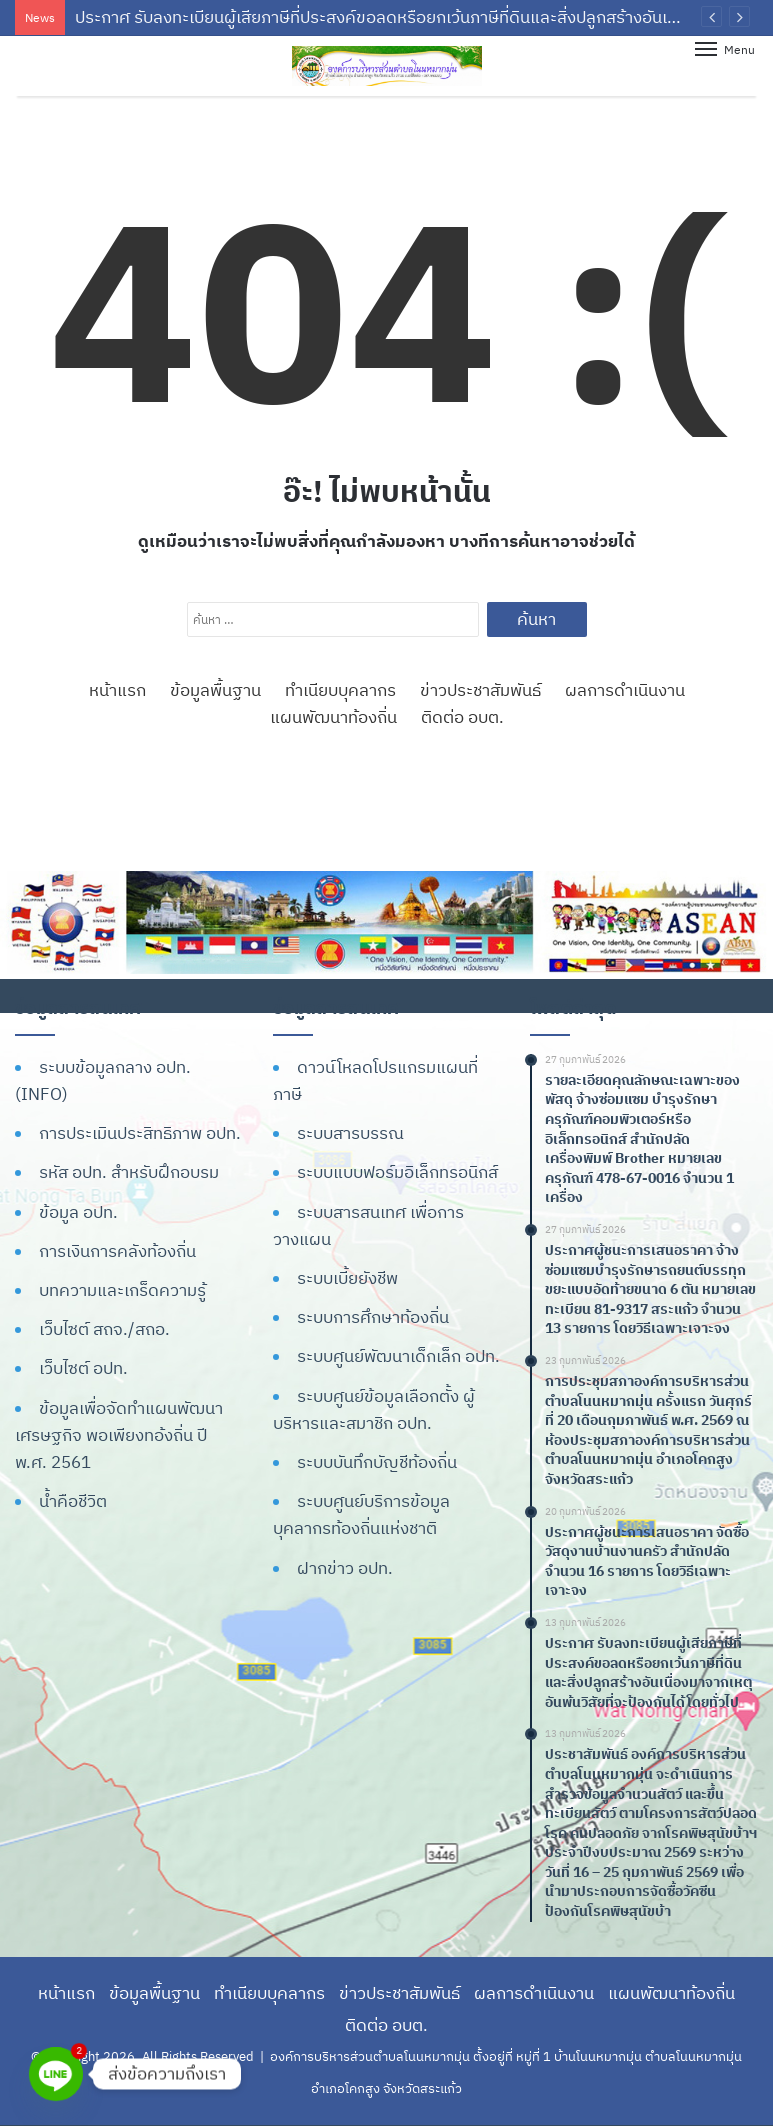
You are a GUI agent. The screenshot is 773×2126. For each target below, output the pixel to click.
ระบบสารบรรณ (350, 1133)
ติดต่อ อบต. (462, 717)
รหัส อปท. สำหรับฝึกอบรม (129, 1172)
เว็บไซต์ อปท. (83, 1368)
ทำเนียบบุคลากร (340, 690)
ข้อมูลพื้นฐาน (215, 690)
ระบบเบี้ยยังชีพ (347, 1278)
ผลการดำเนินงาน (625, 690)
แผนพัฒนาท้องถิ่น (333, 717)
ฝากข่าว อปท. (345, 1568)
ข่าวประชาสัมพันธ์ (480, 690)
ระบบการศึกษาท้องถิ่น (373, 1317)
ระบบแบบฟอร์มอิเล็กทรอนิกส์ (397, 1172)
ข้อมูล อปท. (78, 1212)
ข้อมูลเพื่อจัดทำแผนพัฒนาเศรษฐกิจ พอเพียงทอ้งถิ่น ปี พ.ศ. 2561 (119, 1435)
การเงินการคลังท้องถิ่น (117, 1251)
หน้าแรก (117, 690)
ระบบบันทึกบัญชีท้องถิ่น (377, 1462)
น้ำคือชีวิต (73, 1501)
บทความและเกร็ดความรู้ (122, 1290)
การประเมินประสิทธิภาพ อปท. (140, 1133)
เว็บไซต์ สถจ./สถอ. (104, 1329)
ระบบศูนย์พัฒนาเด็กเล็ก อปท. (398, 1356)
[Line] (56, 2074)
